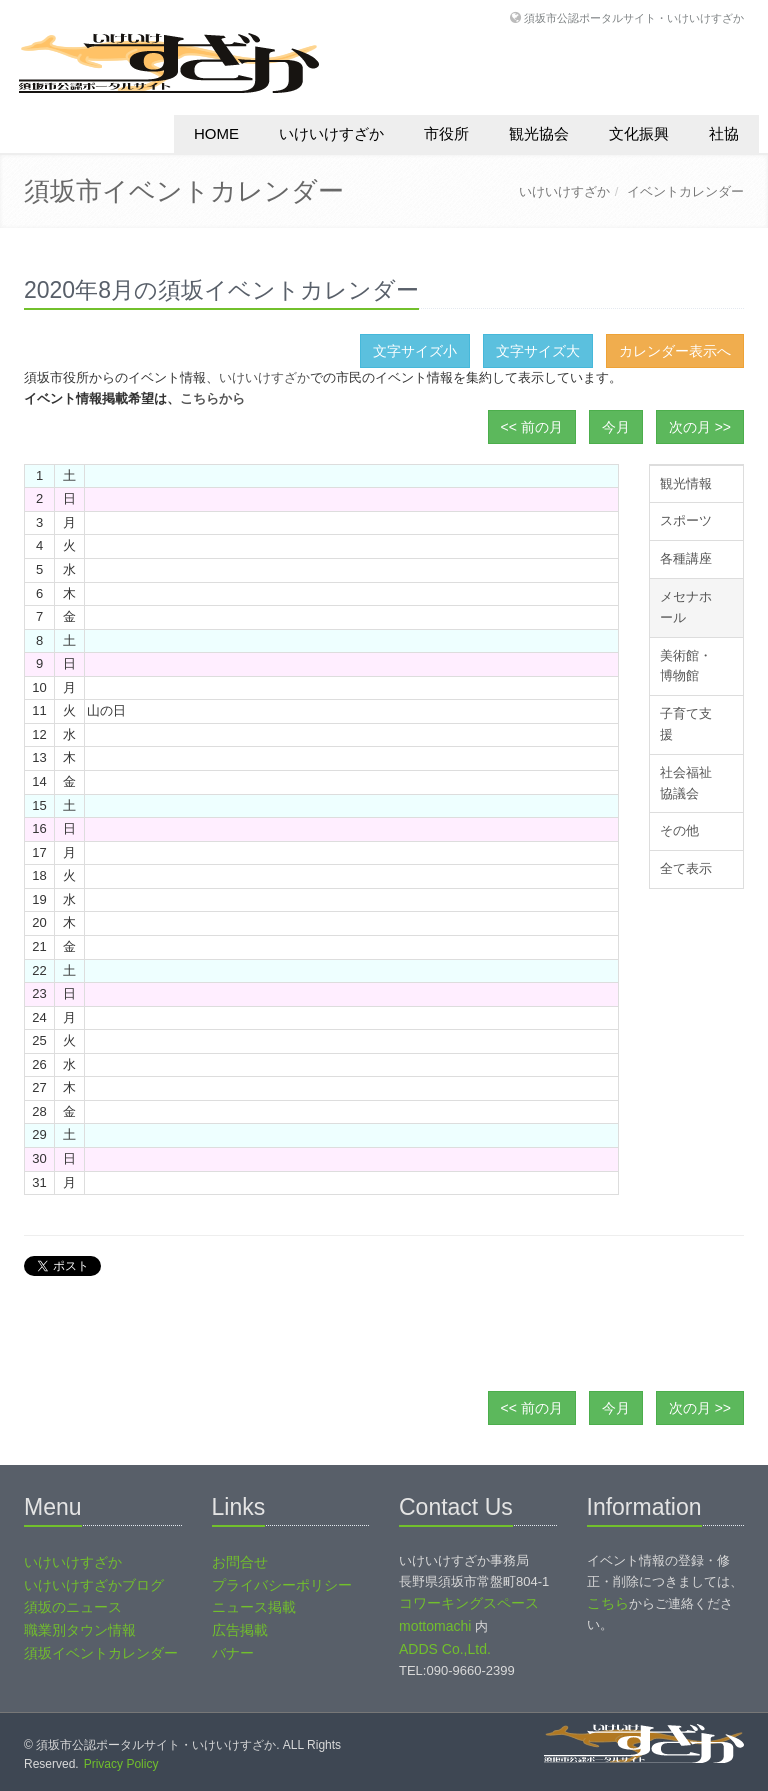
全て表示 (686, 868)
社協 (724, 133)
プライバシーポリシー (282, 1585)
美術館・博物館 (686, 666)
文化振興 (639, 133)
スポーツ (686, 520)
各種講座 (686, 558)
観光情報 (686, 483)
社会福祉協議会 (686, 783)
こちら (608, 1603)
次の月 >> (700, 427)
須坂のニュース (73, 1607)
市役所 (446, 133)
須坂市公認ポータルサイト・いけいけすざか (634, 17)
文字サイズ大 (538, 351)
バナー (233, 1653)
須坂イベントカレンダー (101, 1653)
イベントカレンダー (685, 191)
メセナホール (686, 607)
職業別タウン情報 (80, 1630)
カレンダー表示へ (675, 351)
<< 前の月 (532, 427)
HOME (216, 133)
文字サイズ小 (415, 351)
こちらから (212, 398)
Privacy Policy (121, 1764)
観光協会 (539, 133)
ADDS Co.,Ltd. (445, 1649)
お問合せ (240, 1562)
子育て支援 (686, 724)
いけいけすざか (331, 133)
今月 (616, 427)
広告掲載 (240, 1630)
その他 (679, 830)
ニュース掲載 (254, 1607)
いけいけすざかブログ (94, 1585)
